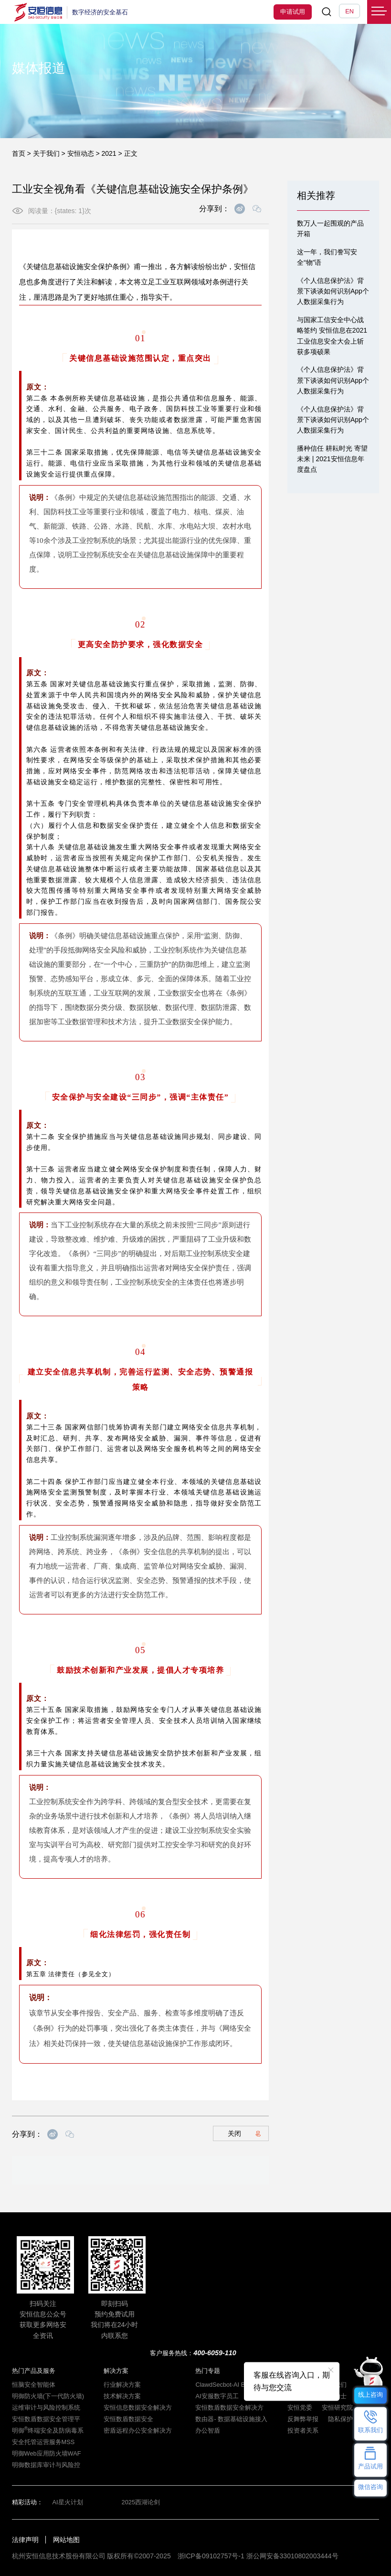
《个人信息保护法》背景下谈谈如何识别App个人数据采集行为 (333, 291)
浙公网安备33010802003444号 (292, 2556)
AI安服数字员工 (216, 2396)
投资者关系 (302, 2430)
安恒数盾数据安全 (128, 2419)
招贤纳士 (334, 2396)
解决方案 (116, 2370)
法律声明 (25, 2540)
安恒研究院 (337, 2407)
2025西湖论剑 (141, 2502)
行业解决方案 (122, 2384)
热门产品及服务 (33, 2370)
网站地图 (66, 2540)
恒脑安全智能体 (33, 2384)
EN (349, 11)
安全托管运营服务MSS (43, 2442)
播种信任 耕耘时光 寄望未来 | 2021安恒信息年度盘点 (332, 459)
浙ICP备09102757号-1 (211, 2556)
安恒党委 (299, 2407)
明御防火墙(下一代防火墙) (48, 2396)
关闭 (244, 2133)
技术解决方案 (122, 2396)
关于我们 (46, 153)
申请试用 (292, 11)
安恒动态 (80, 153)
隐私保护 (340, 2419)
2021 (108, 153)
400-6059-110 (214, 2353)
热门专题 (207, 2370)
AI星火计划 (68, 2502)
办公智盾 (207, 2430)
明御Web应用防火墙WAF (46, 2453)
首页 (18, 153)
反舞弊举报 (302, 2419)
